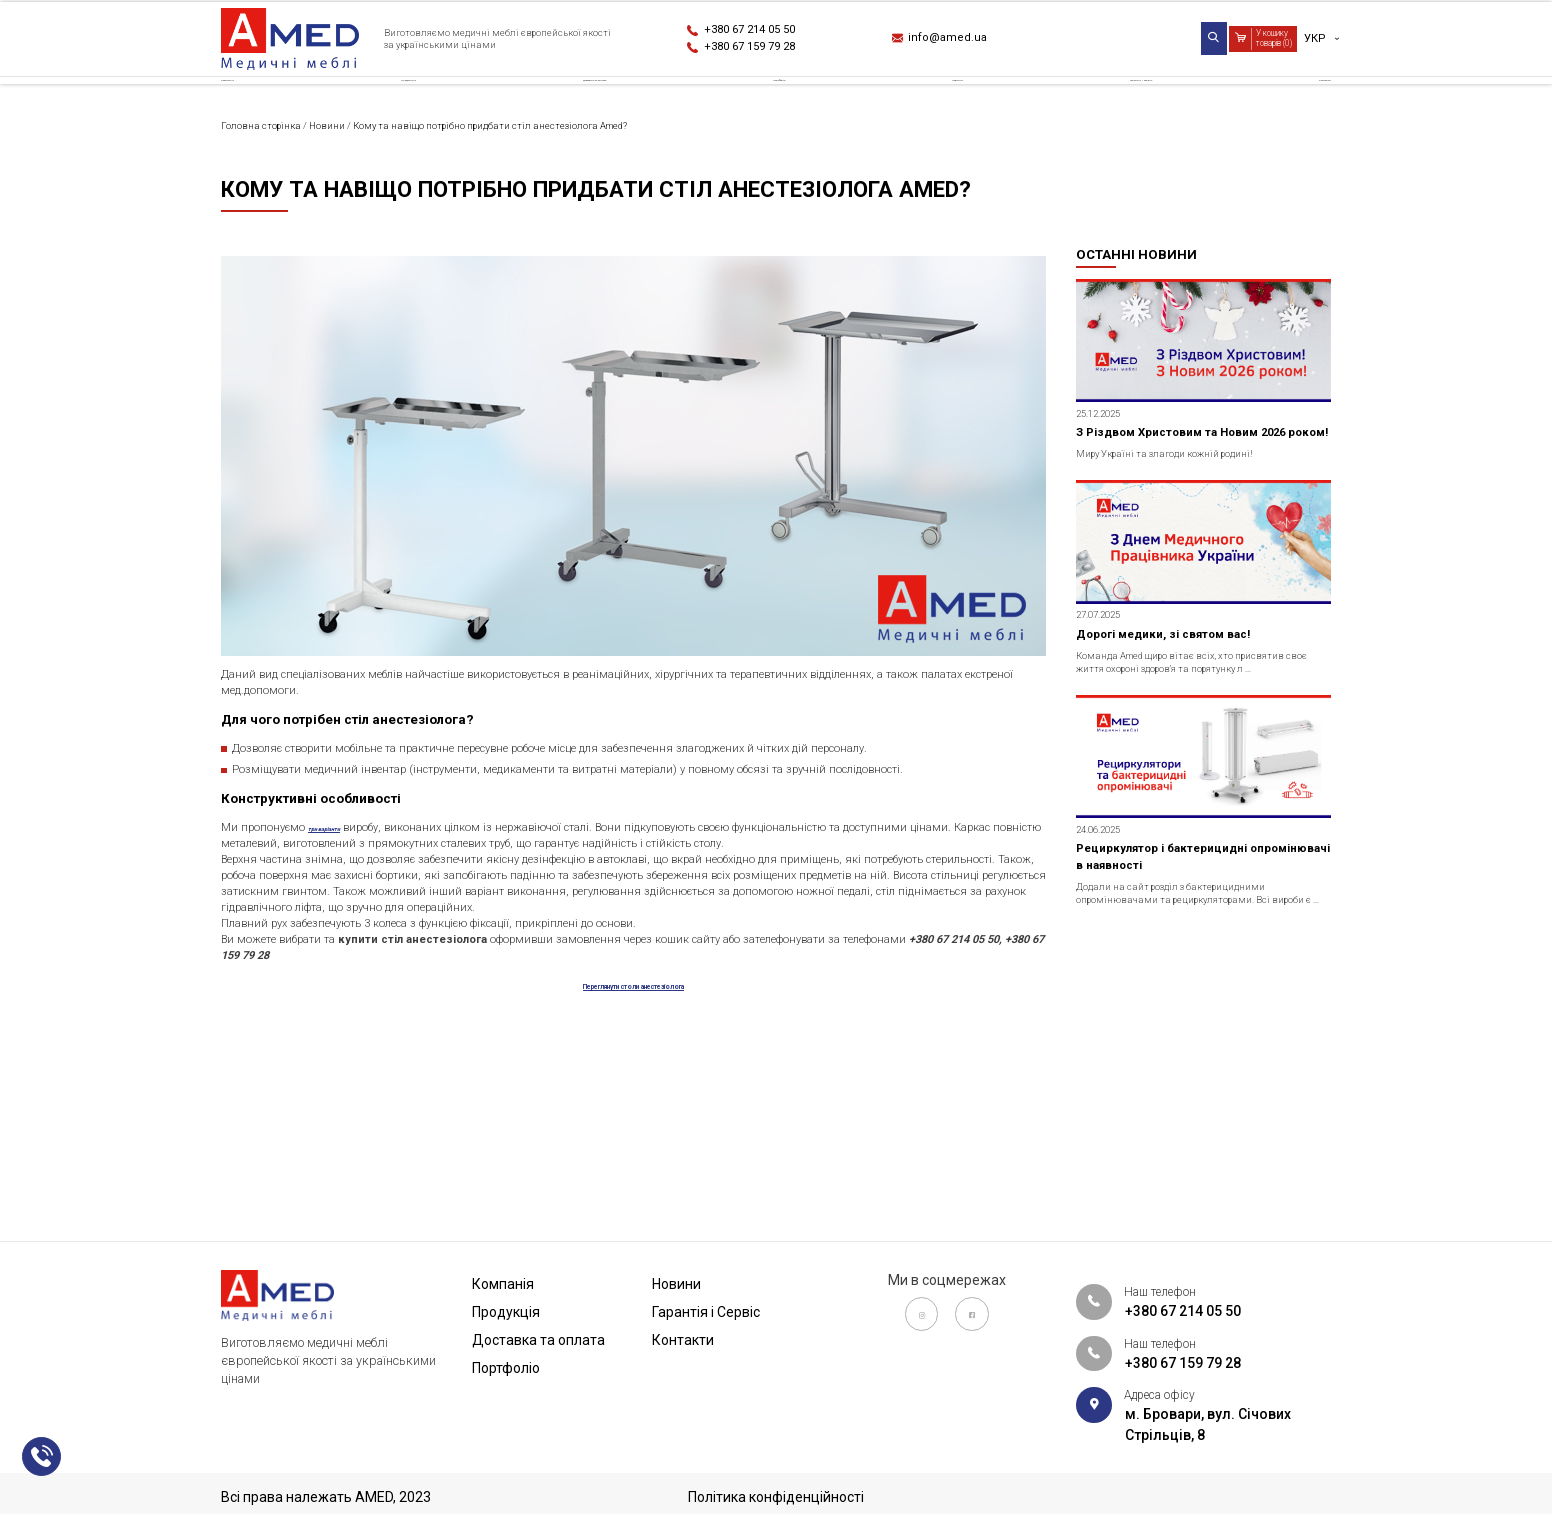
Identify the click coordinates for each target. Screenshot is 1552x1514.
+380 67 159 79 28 (768, 51)
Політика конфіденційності (776, 1497)
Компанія (256, 104)
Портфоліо (805, 104)
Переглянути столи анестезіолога (633, 1199)
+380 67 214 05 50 (768, 30)
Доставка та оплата (607, 104)
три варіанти (372, 960)
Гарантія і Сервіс (1119, 104)
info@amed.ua (961, 41)
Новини (952, 104)
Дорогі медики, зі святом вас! (1185, 757)
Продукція (409, 104)
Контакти (1294, 104)
